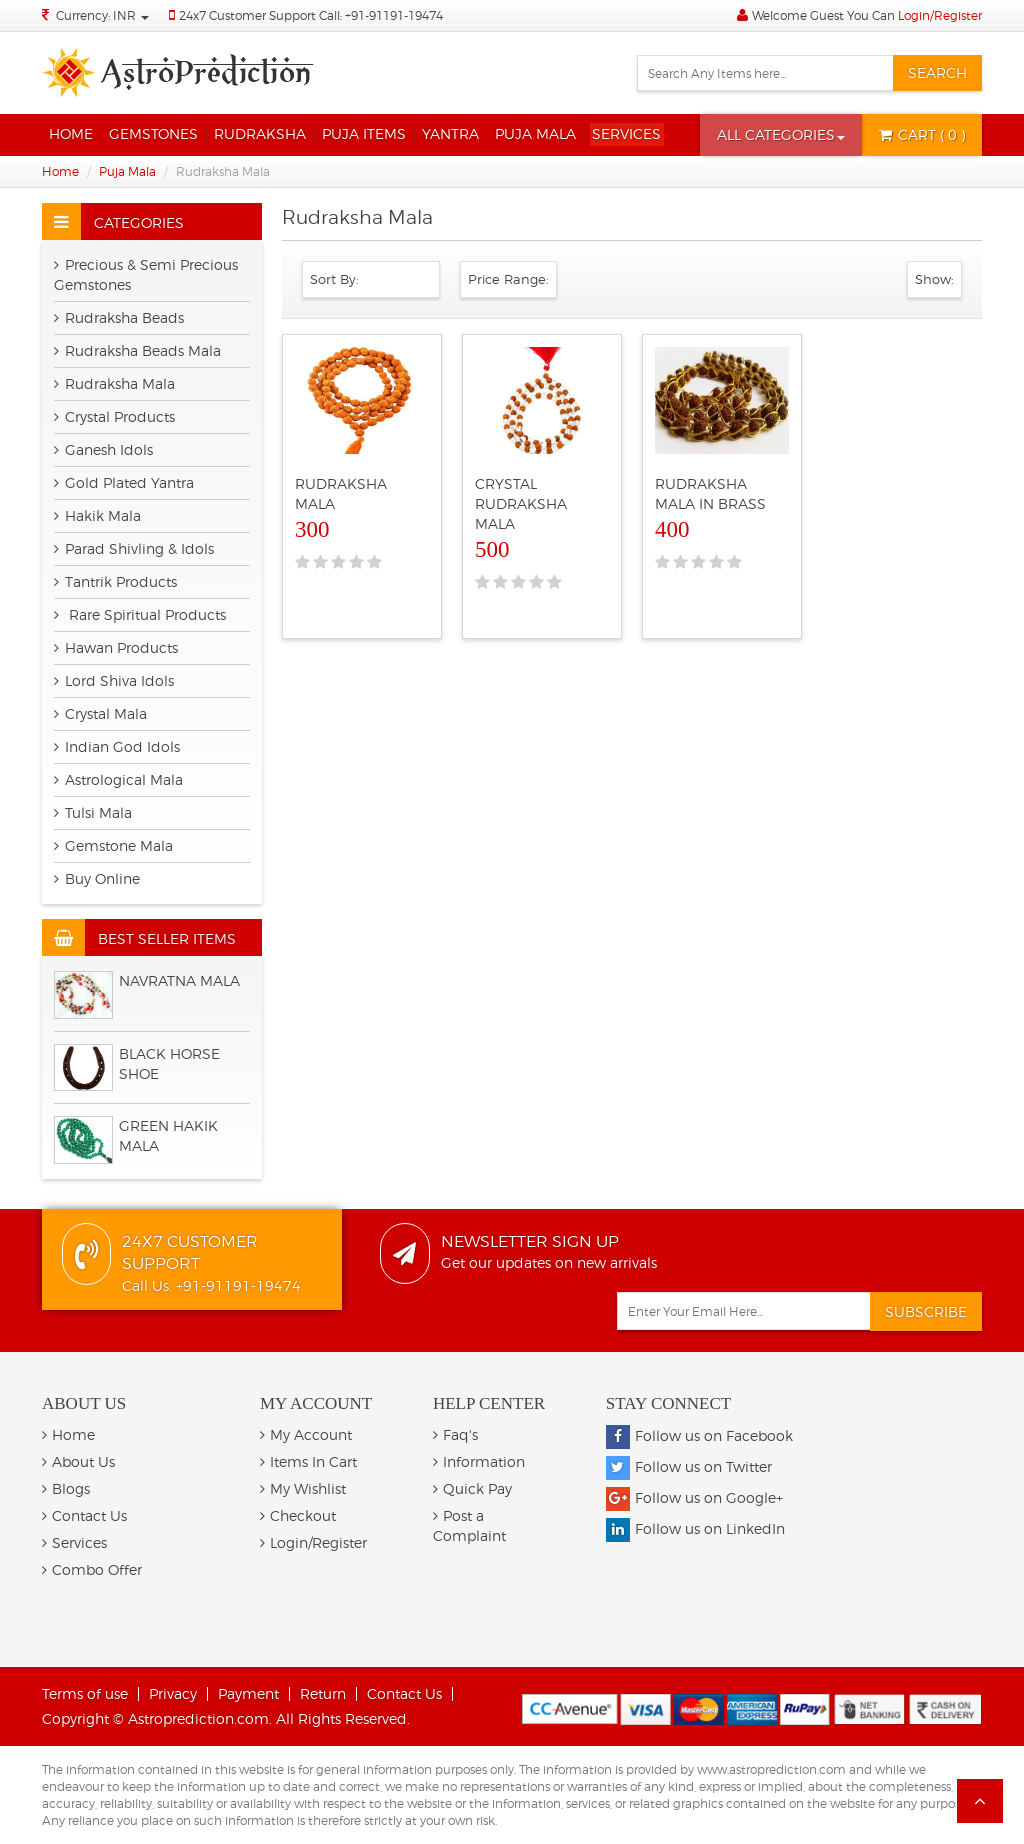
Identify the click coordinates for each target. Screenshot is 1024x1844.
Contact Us (84, 1515)
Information (479, 1461)
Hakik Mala (97, 515)
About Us (78, 1461)
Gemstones (153, 133)
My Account (306, 1434)
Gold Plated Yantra (124, 482)
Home (71, 133)
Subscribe (926, 1311)
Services (626, 133)
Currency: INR (102, 15)
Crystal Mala (100, 713)
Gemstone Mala (113, 845)
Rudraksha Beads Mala (137, 350)
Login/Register (940, 15)
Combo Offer (92, 1569)
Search (937, 72)
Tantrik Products (115, 581)
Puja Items (364, 133)
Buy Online (97, 878)
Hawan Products (116, 647)
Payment (248, 1693)
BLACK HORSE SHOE (169, 1063)
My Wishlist (303, 1488)
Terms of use (85, 1693)
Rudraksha (260, 133)
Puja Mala (535, 133)
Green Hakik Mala (168, 1135)
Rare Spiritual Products (140, 614)
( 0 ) (922, 134)
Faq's (455, 1434)
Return (323, 1693)
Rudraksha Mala (114, 383)
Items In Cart (308, 1461)
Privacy (173, 1693)
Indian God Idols (117, 746)
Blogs (66, 1488)
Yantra (450, 133)
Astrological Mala (118, 779)
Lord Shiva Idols (114, 680)
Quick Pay (472, 1488)
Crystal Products (114, 416)
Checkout (298, 1515)
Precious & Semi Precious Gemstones (146, 274)
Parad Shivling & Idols (134, 548)
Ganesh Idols (103, 449)
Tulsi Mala (93, 812)
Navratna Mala (179, 980)
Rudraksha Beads (119, 317)
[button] (781, 135)
